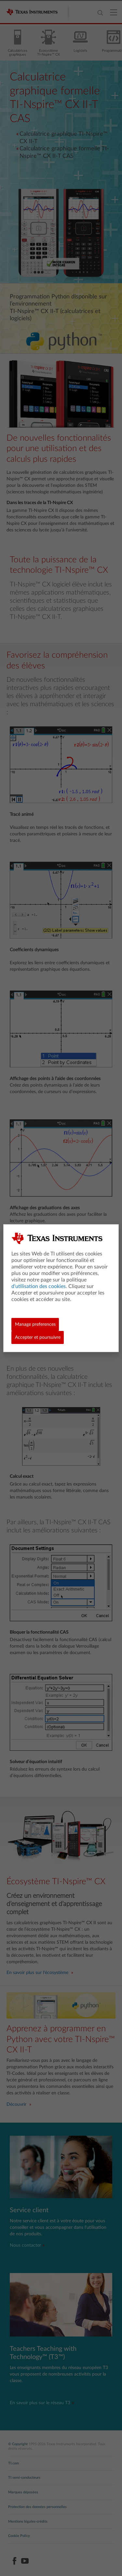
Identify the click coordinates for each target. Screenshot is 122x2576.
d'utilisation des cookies (38, 1286)
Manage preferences (35, 1324)
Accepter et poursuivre (38, 1337)
